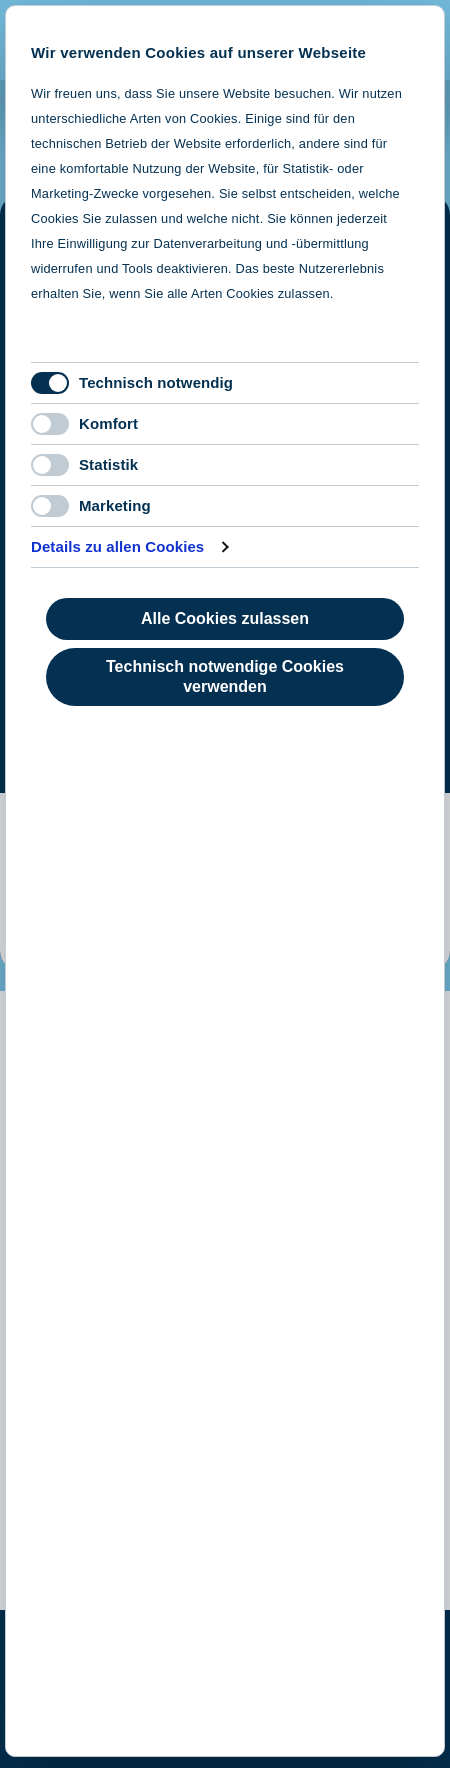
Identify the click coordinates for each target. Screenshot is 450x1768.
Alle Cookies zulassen (225, 618)
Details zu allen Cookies (117, 546)
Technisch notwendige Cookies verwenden (225, 676)
